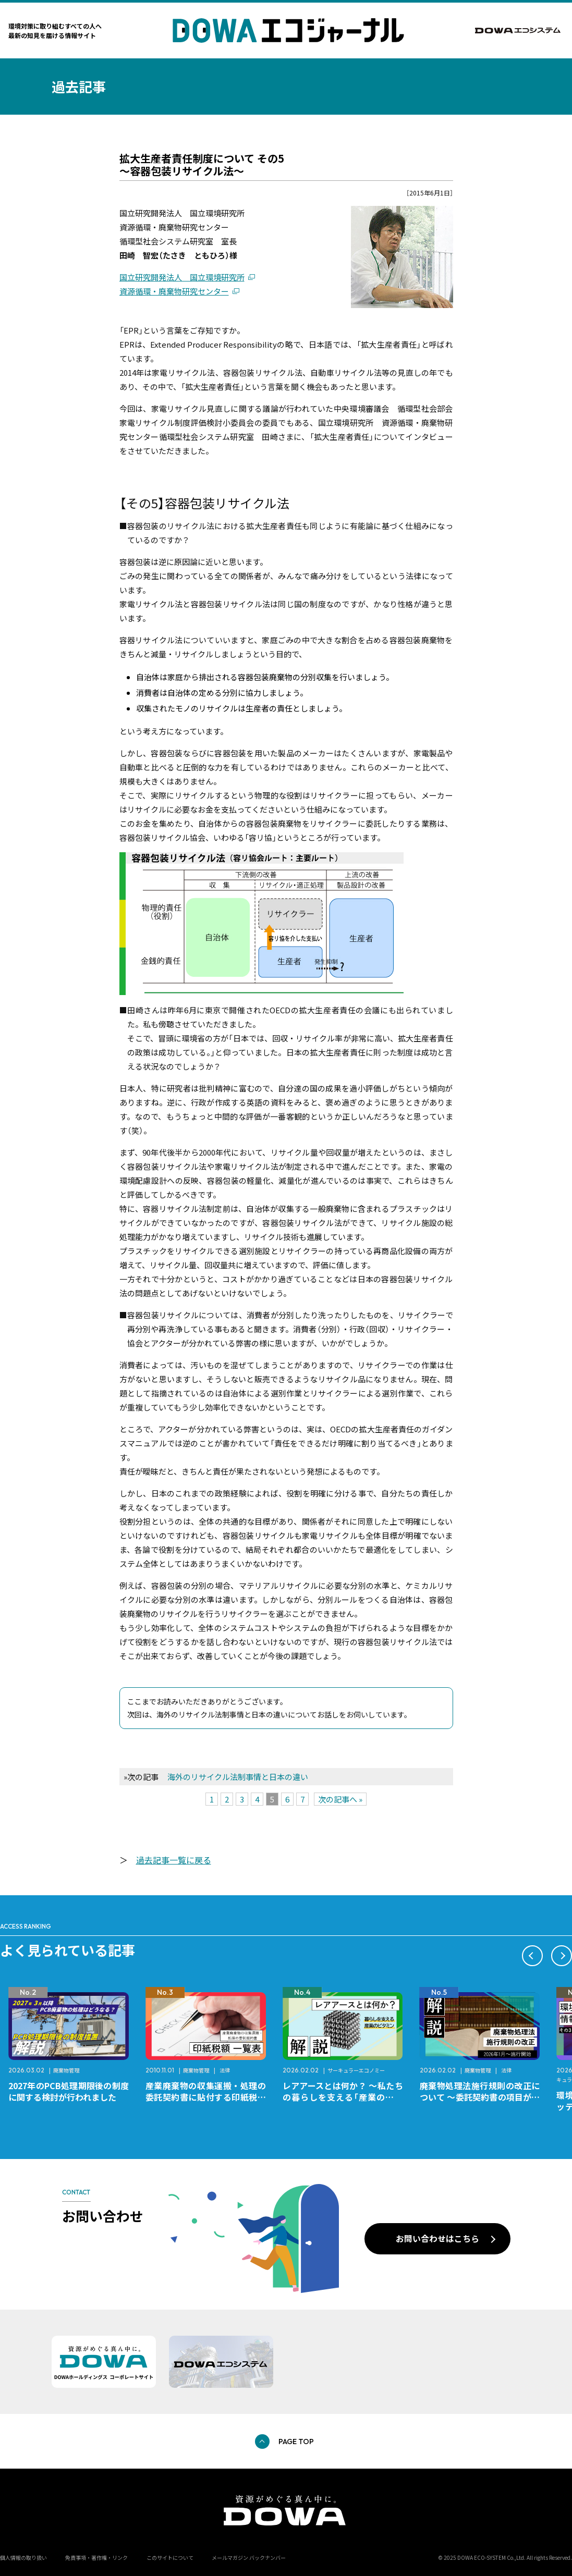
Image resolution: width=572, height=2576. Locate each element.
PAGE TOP (296, 2441)
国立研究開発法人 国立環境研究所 (182, 277)
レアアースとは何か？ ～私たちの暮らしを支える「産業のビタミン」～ (480, 2097)
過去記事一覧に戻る (173, 1860)
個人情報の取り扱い (23, 2557)
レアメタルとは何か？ (49, 2085)
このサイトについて (170, 2557)
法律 (362, 2070)
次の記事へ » (340, 1799)
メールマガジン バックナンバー (249, 2557)
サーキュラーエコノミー (82, 2070)
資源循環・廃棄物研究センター (174, 291)
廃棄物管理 (203, 2070)
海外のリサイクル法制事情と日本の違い (237, 1776)
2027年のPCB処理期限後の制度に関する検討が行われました (205, 2091)
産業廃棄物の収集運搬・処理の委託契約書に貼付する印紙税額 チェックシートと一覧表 (347, 2097)
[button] (532, 1955)
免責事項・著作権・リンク (96, 2557)
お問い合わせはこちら (437, 2238)
